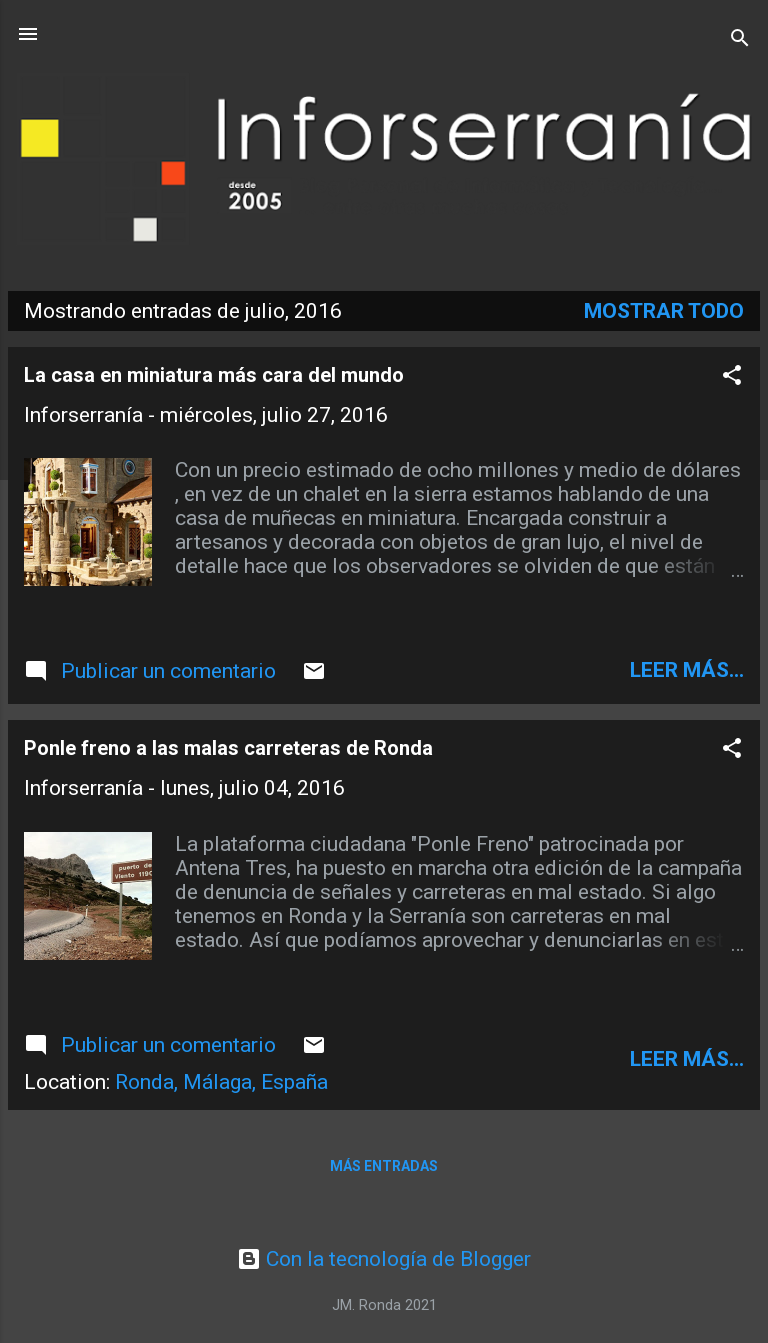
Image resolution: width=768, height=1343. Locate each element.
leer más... (687, 670)
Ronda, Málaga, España (221, 1082)
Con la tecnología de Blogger (384, 1259)
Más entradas (384, 1166)
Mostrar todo (664, 311)
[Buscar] (740, 40)
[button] (732, 377)
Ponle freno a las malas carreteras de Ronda (228, 748)
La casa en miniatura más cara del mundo (214, 375)
